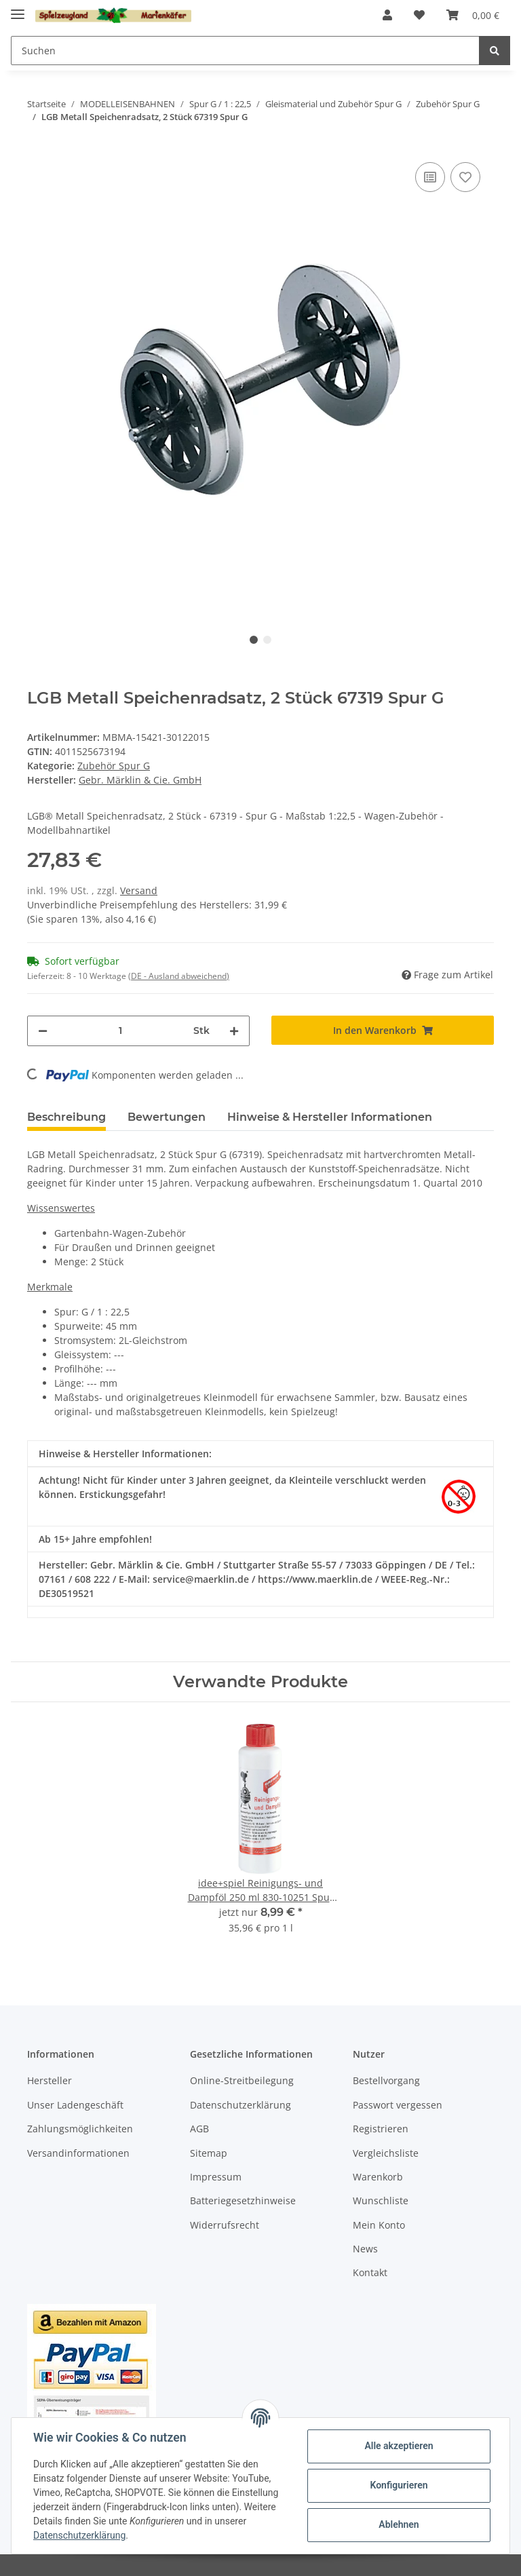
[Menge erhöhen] (234, 1030)
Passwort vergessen (397, 2104)
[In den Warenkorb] (382, 1030)
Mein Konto (379, 2224)
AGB (199, 2128)
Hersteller (49, 2080)
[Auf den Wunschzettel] (465, 177)
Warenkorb (378, 2176)
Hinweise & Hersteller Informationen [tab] (329, 1117)
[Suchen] (245, 50)
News (365, 2248)
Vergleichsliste (386, 2153)
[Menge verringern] (43, 1030)
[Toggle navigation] (17, 8)
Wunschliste (380, 2200)
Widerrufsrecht (224, 2224)
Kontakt (370, 2272)
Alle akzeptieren (398, 2445)
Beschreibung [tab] (66, 1117)
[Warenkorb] (473, 14)
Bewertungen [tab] (167, 1117)
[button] (387, 14)
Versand (138, 890)
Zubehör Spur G (113, 765)
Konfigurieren (398, 2485)
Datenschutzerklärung (240, 2104)
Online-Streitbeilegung (242, 2080)
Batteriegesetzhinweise (243, 2200)
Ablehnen (399, 2524)
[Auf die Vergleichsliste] (430, 177)
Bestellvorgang (386, 2080)
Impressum (216, 2176)
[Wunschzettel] (419, 14)
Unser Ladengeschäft (75, 2104)
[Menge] (120, 1030)
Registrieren (380, 2128)
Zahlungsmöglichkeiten (80, 2128)
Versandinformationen (78, 2153)
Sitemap (208, 2153)
